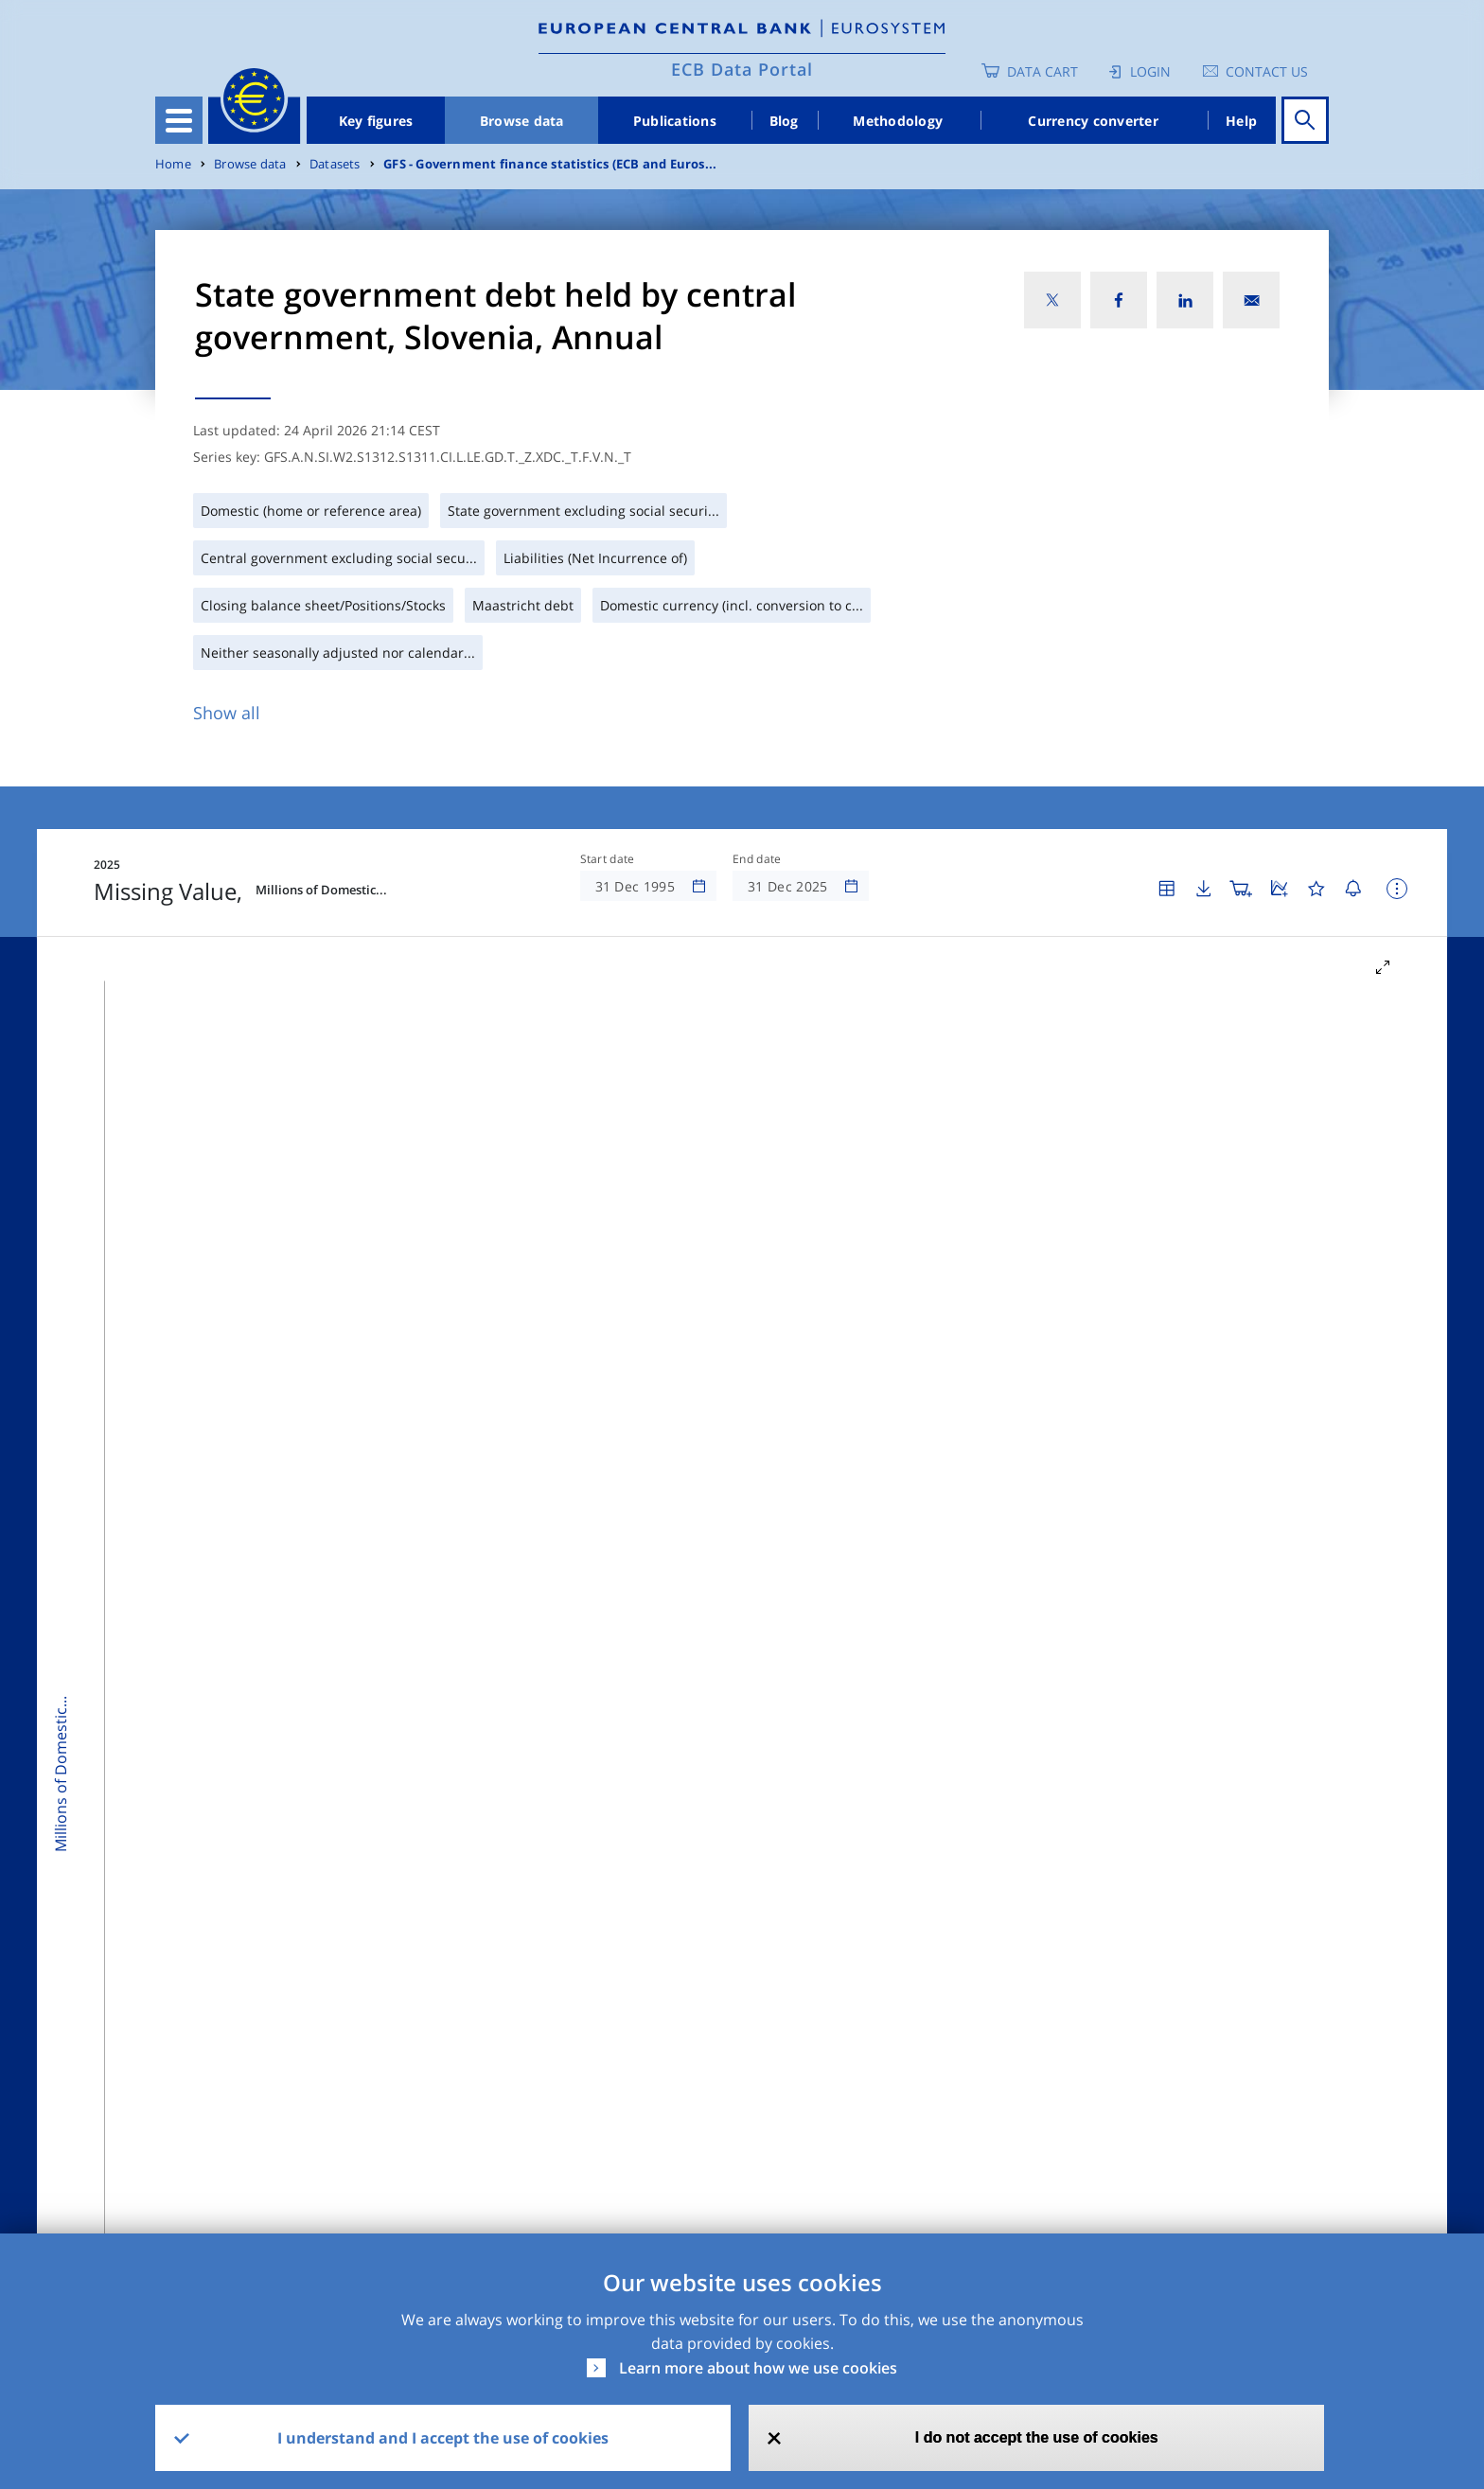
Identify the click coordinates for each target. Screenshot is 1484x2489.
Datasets (335, 164)
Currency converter (1093, 121)
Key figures (376, 121)
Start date (607, 859)
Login (1150, 71)
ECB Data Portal (742, 69)
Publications (674, 121)
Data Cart (1042, 71)
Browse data (522, 121)
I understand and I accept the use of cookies (443, 2437)
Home (173, 164)
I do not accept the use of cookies (1036, 2437)
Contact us (1267, 71)
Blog (784, 121)
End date (757, 859)
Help (1241, 121)
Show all (226, 712)
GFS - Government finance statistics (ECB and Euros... (549, 164)
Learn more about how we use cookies (758, 2367)
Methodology (898, 121)
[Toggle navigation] (179, 120)
